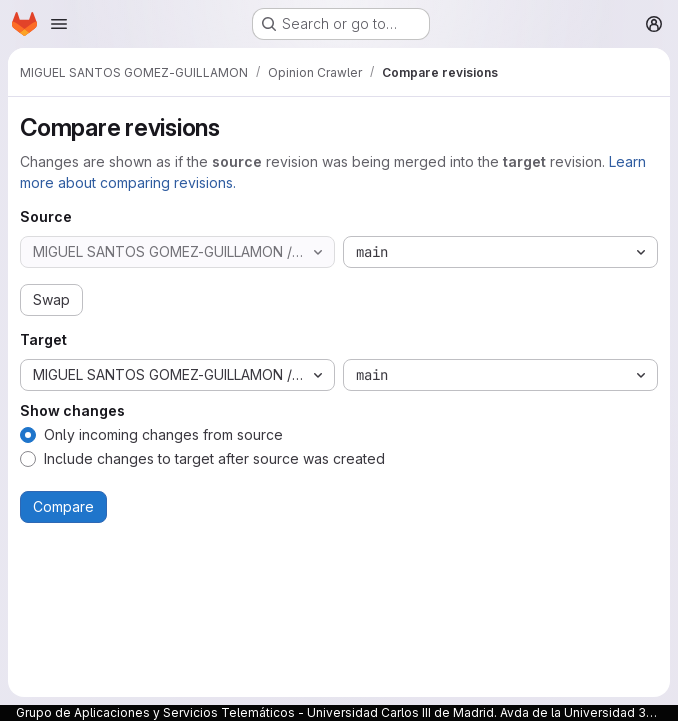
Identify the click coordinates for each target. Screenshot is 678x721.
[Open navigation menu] (59, 24)
